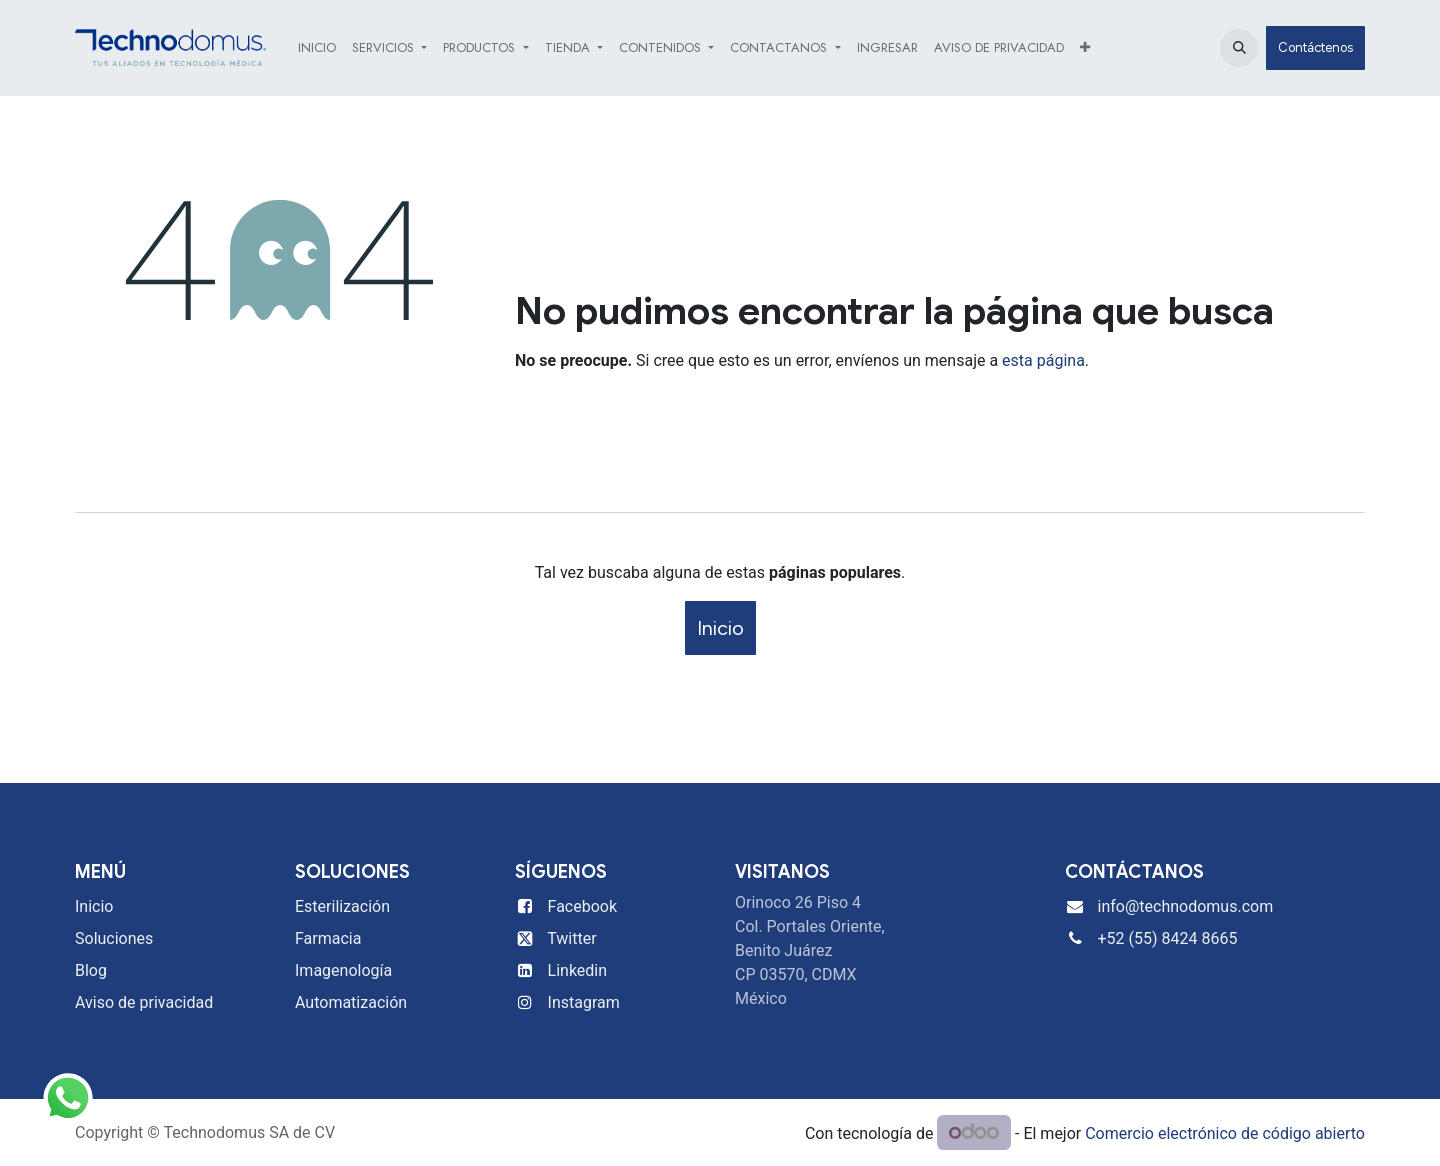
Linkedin (578, 970)
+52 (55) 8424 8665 (1168, 938)
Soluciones (114, 938)
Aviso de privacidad (144, 1002)
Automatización (351, 1002)
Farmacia (328, 938)
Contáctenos (1315, 47)
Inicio (720, 628)
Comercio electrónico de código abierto (1225, 1133)
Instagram (584, 1002)
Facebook (582, 906)
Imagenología (343, 970)
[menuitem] (317, 48)
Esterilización (342, 906)
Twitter (571, 938)
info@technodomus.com (1186, 906)
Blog (91, 970)
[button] (1239, 48)
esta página (1043, 360)
